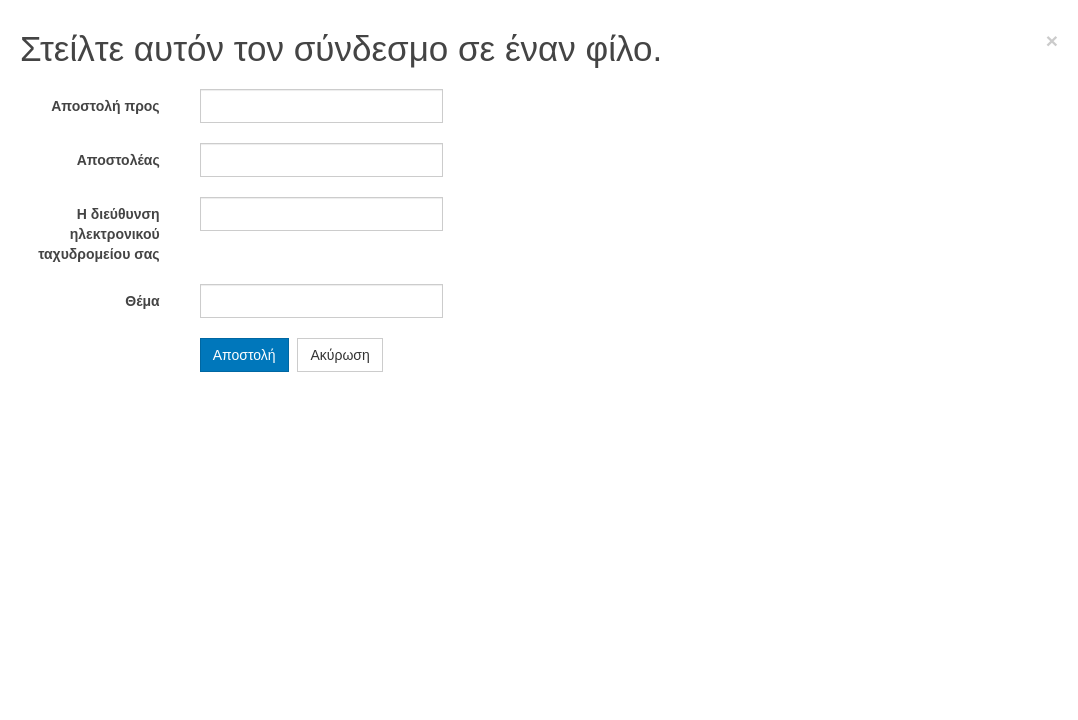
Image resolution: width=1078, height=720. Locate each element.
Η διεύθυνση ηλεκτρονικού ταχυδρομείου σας (99, 234)
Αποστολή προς (105, 106)
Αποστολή (244, 355)
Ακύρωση (339, 355)
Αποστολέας (118, 160)
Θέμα (142, 301)
